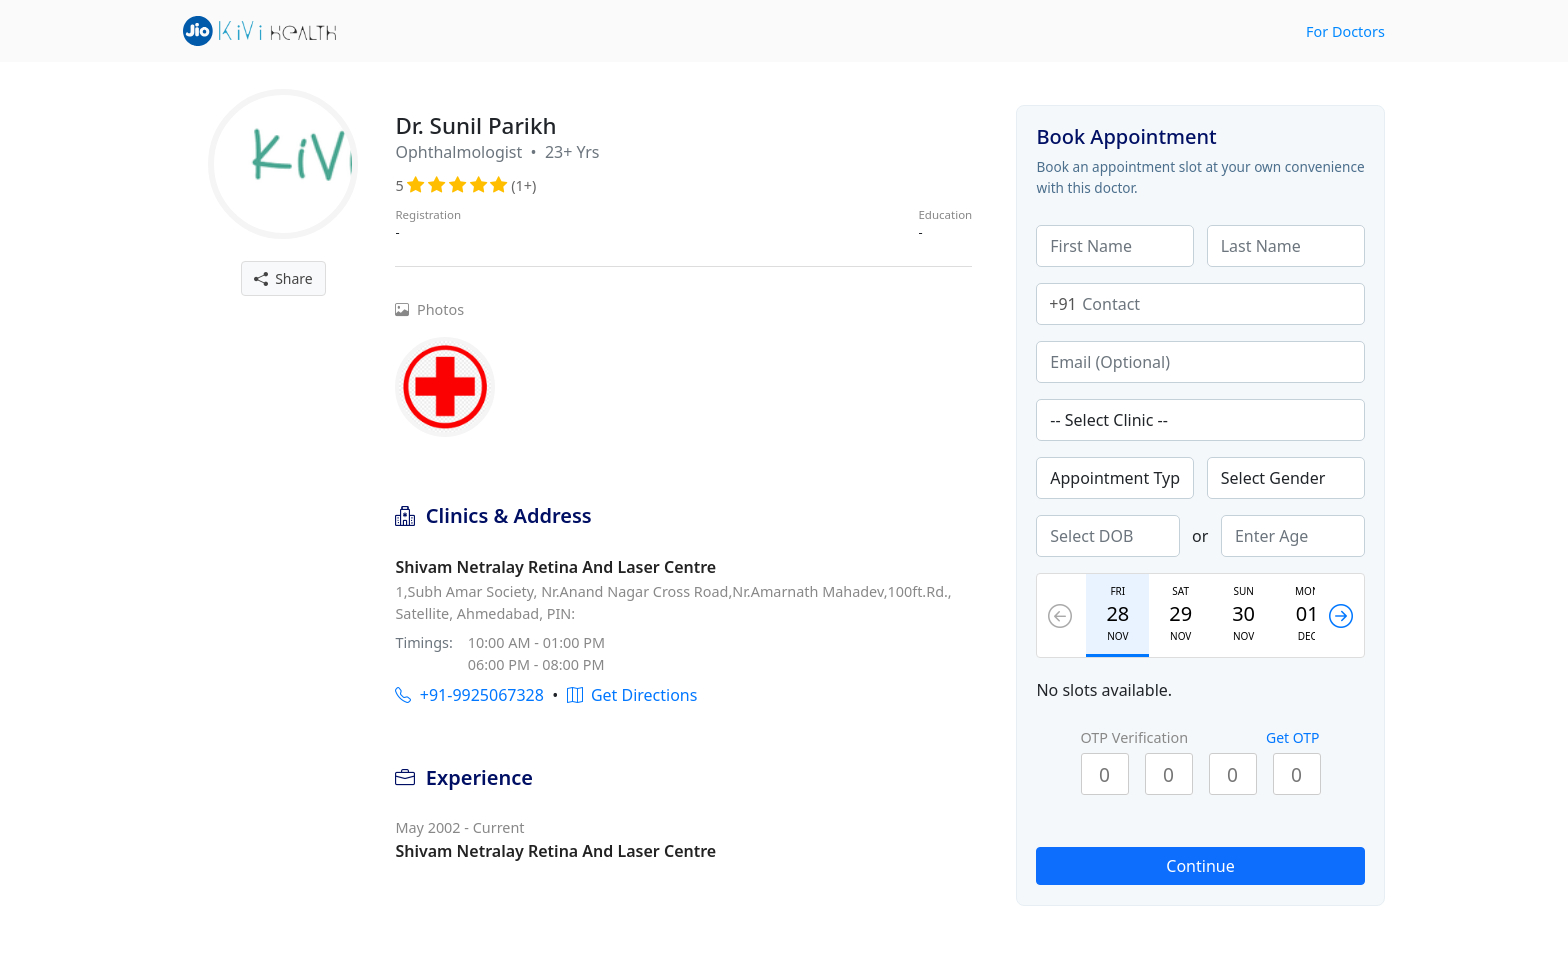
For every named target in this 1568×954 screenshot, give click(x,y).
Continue (1200, 866)
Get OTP (1293, 737)
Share (283, 278)
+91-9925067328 (469, 695)
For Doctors (1345, 31)
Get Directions (632, 695)
